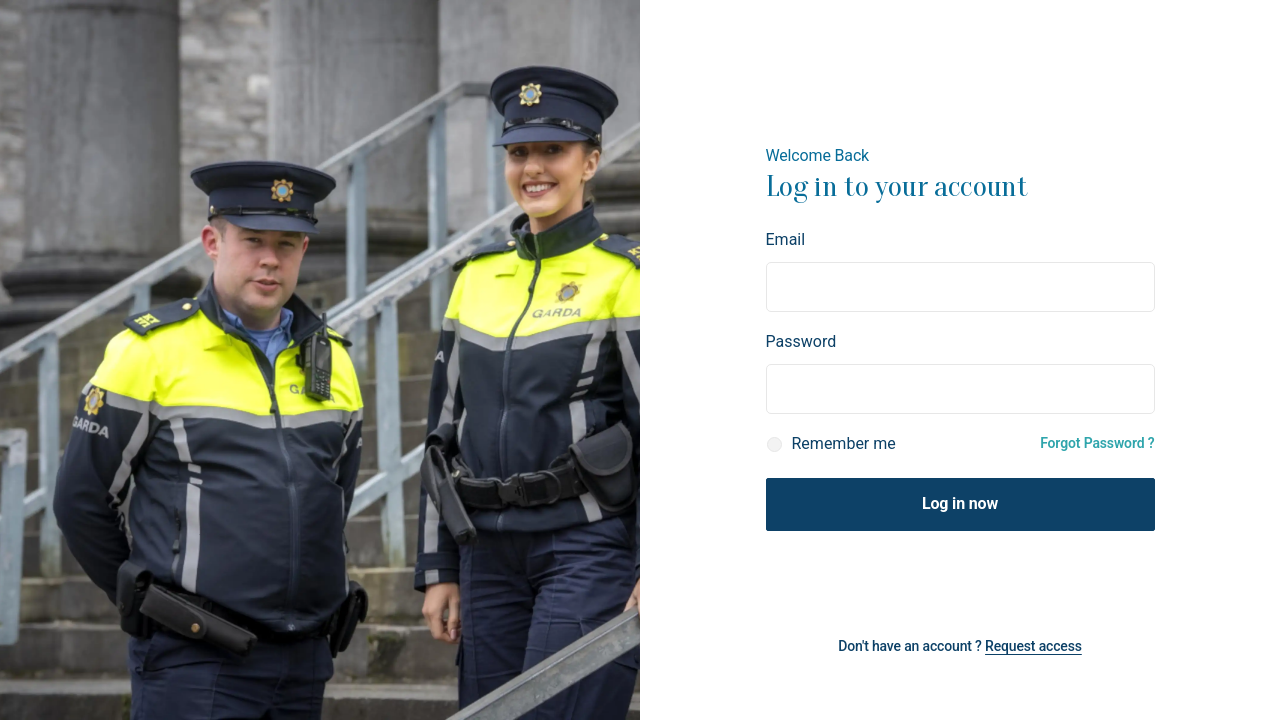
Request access (1033, 646)
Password (801, 341)
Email (786, 239)
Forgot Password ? (1097, 443)
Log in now (960, 503)
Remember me (844, 443)
